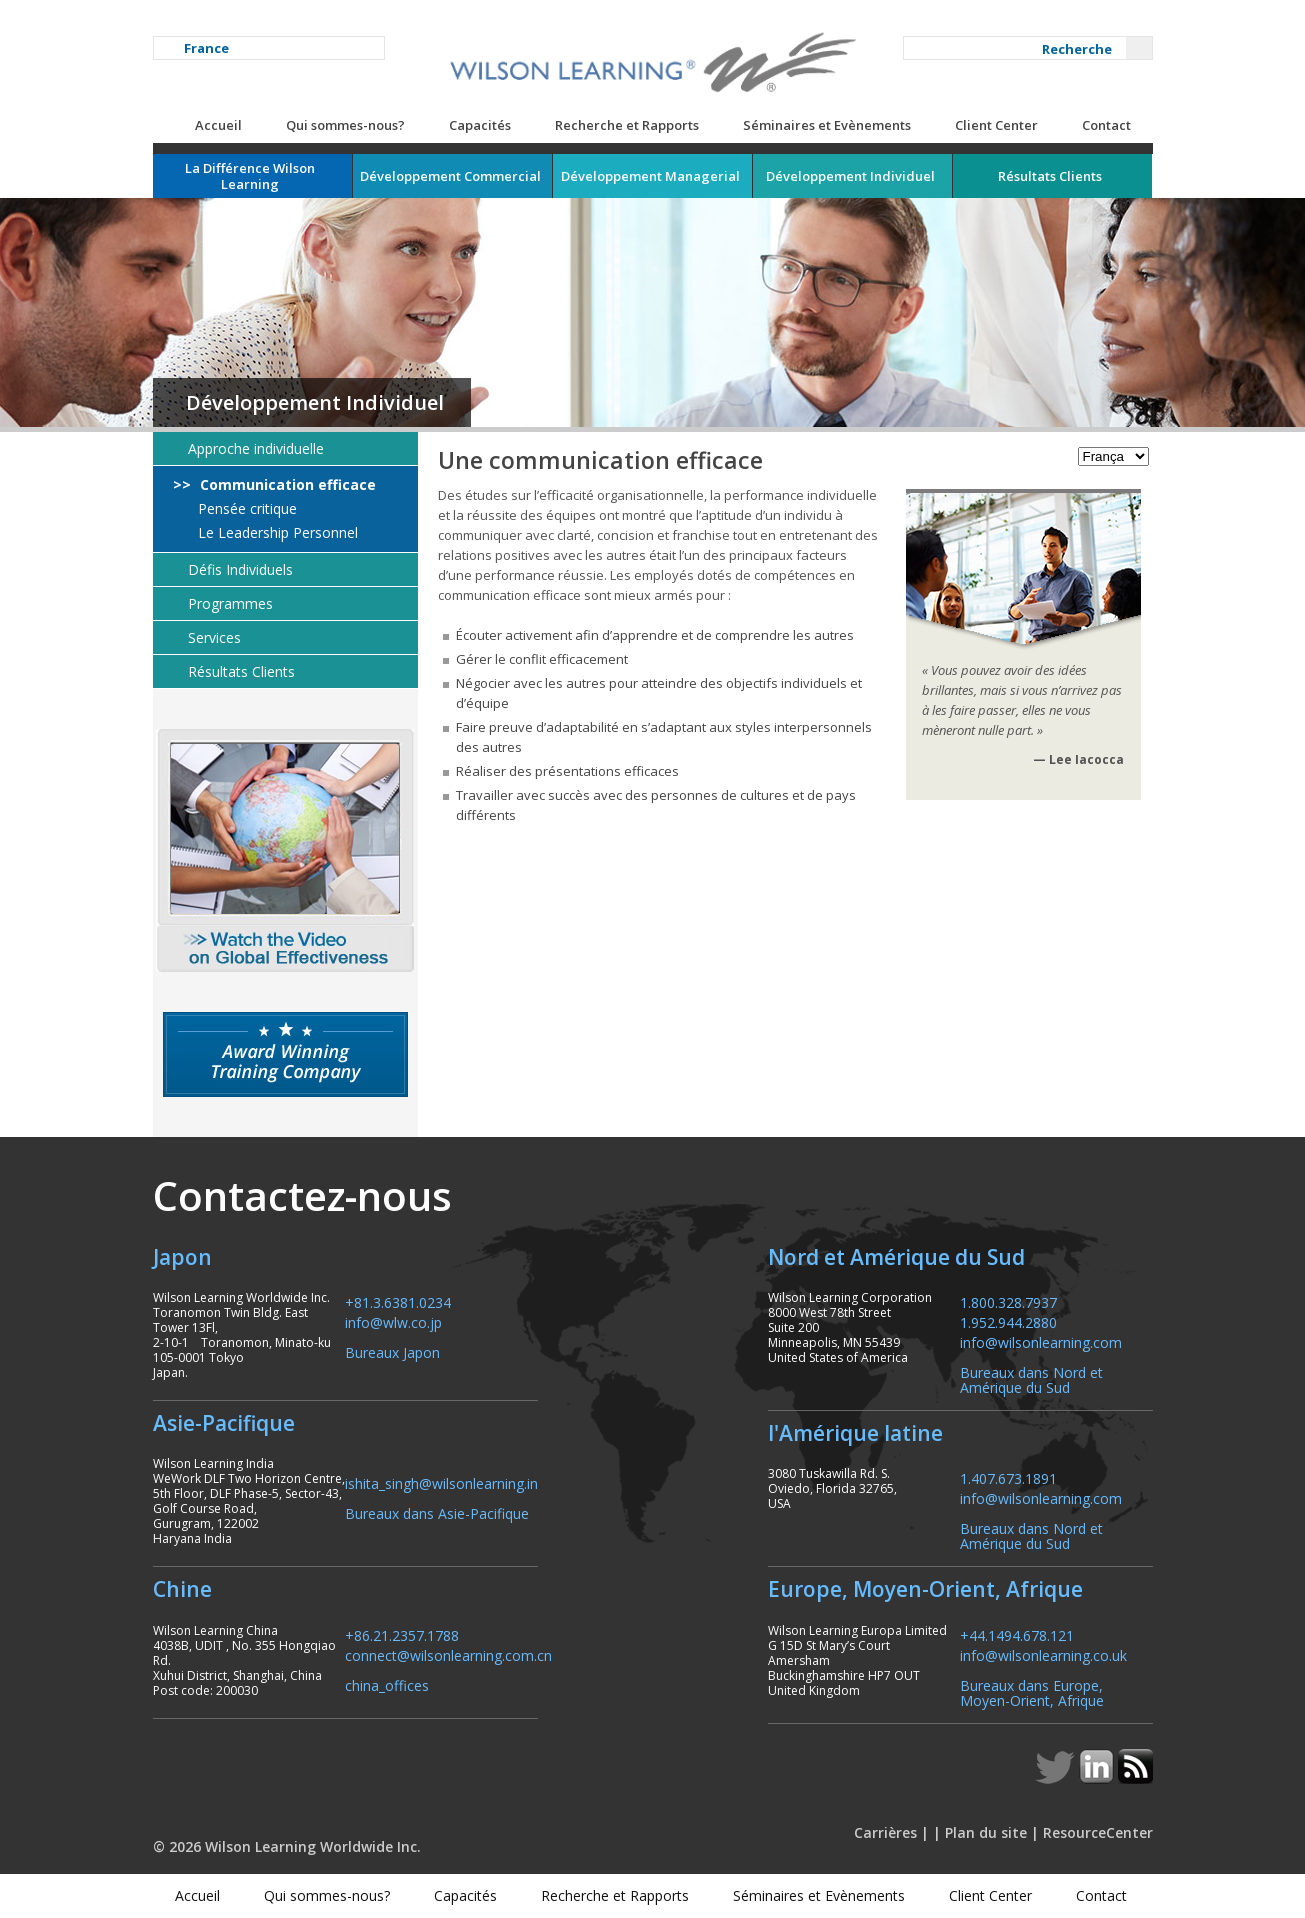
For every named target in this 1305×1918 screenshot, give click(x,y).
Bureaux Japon (392, 1351)
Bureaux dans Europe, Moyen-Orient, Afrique (1032, 1692)
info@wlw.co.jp (393, 1321)
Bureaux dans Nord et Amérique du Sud (1031, 1379)
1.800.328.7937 (1008, 1301)
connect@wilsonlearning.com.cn (448, 1654)
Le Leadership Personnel (276, 533)
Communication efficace (286, 485)
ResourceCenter (1098, 1832)
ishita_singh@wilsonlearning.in (441, 1482)
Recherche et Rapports (627, 125)
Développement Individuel (315, 402)
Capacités (480, 125)
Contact (1106, 125)
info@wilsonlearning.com (1041, 1341)
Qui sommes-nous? (345, 125)
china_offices (387, 1684)
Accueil (218, 125)
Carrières (885, 1832)
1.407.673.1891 (1008, 1477)
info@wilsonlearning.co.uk (1043, 1654)
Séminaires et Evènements (827, 125)
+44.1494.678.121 (1017, 1634)
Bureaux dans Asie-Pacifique (437, 1512)
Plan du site (986, 1832)
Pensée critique (245, 509)
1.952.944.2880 (1008, 1321)
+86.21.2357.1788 (402, 1634)
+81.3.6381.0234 (398, 1301)
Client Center (996, 125)
